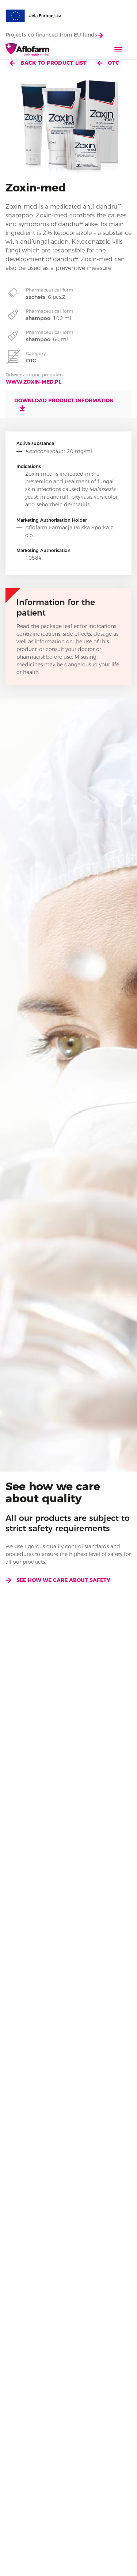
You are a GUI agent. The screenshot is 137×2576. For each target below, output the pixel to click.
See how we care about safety (57, 1580)
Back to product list (48, 63)
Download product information (64, 404)
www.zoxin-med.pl (33, 381)
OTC (108, 63)
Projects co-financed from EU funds (54, 34)
